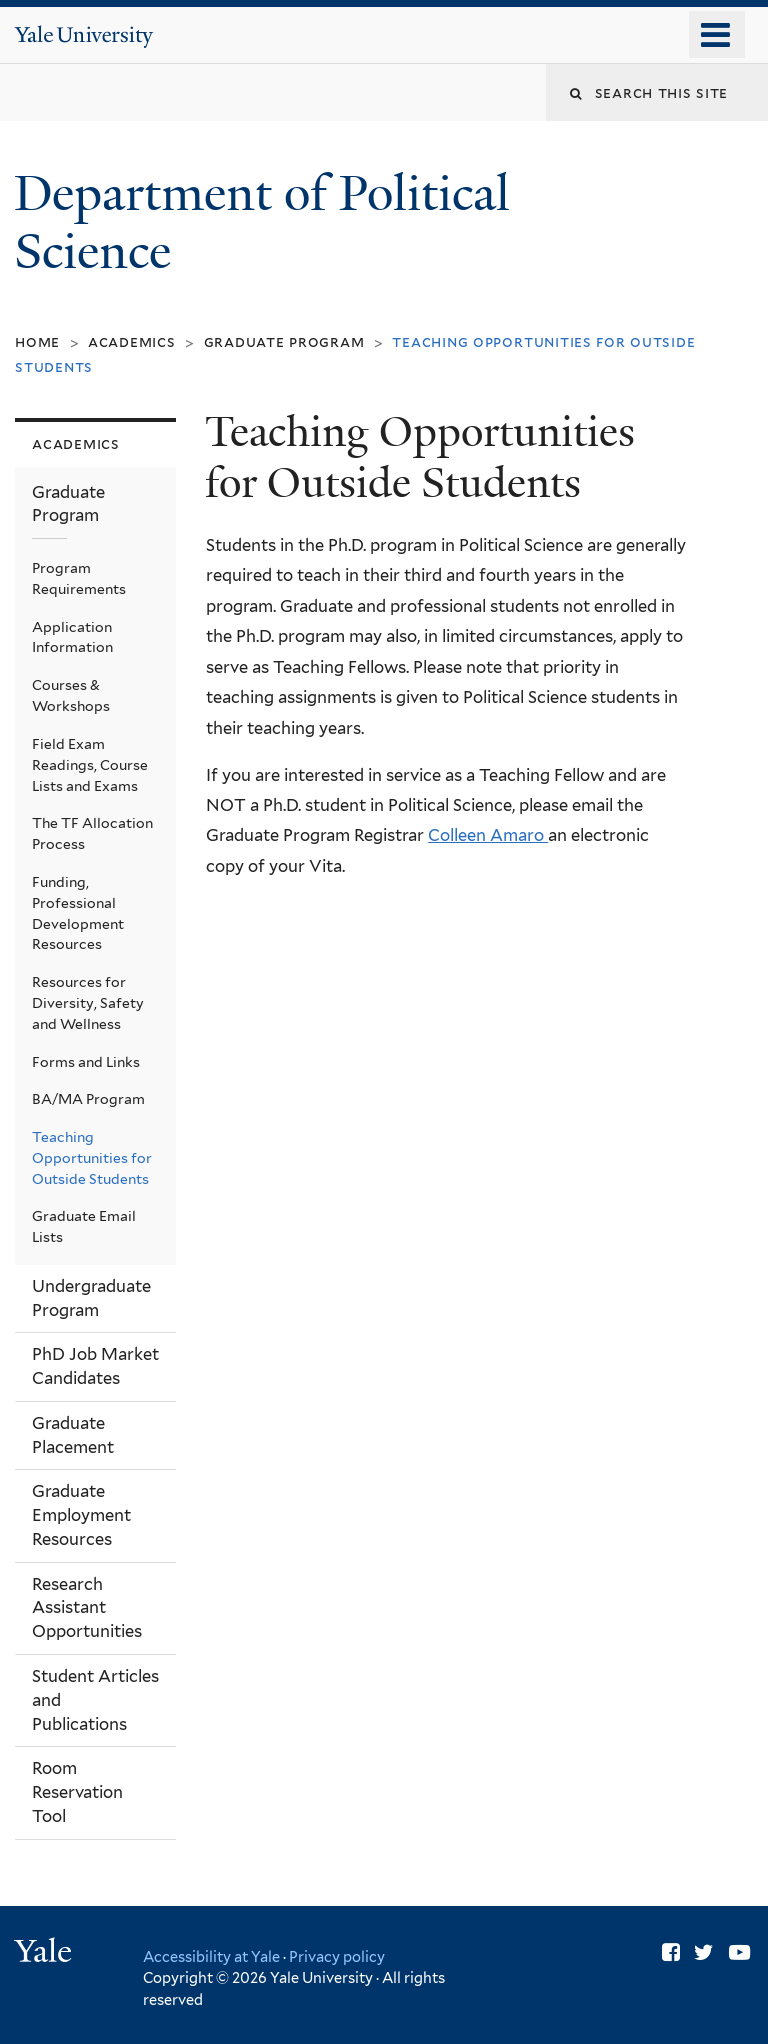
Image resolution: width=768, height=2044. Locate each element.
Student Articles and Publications (95, 1700)
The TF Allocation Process (92, 833)
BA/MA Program (88, 1099)
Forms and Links (86, 1062)
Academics (132, 341)
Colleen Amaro (488, 835)
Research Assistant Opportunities (87, 1608)
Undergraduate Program (91, 1298)
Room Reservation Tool (77, 1792)
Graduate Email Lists (84, 1226)
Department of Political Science (262, 223)
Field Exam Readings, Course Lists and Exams (90, 765)
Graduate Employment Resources (81, 1515)
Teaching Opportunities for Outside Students (92, 1158)
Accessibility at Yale (211, 1956)
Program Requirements (79, 578)
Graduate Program (284, 341)
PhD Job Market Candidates (95, 1366)
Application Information (72, 637)
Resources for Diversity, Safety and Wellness (88, 1003)
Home (37, 341)
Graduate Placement (73, 1435)
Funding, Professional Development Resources (78, 913)
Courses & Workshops (71, 695)
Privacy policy (337, 1956)
